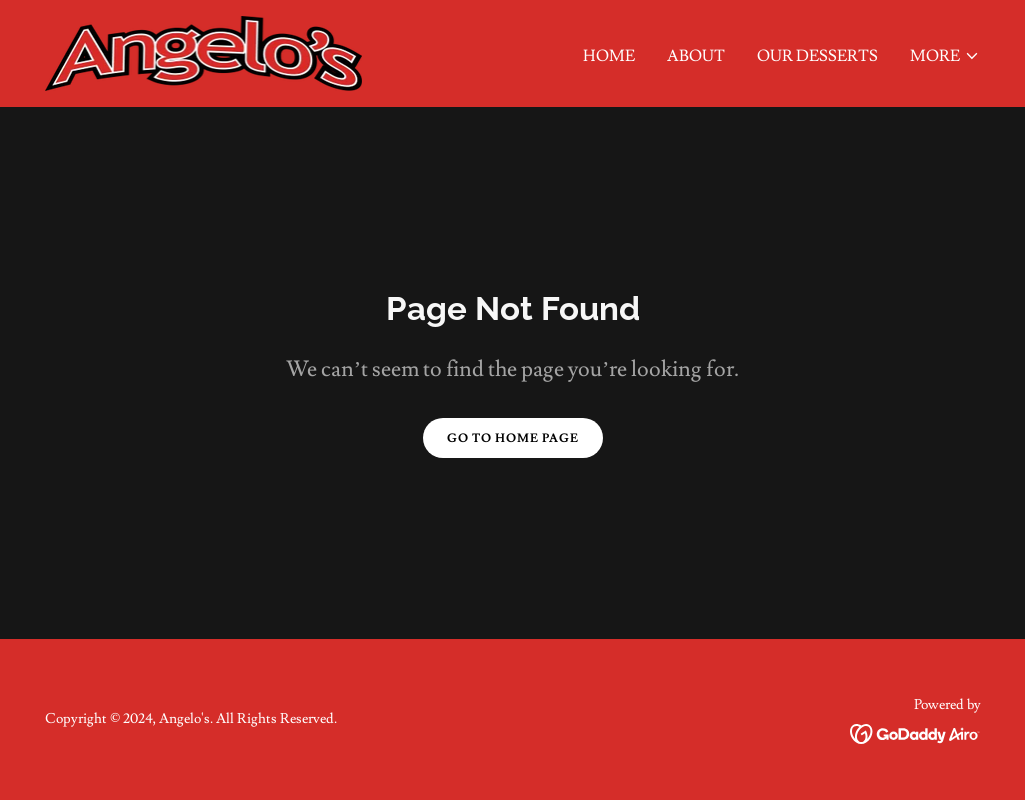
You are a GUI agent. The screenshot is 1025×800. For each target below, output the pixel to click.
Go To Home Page (513, 438)
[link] (204, 50)
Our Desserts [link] (817, 56)
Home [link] (609, 56)
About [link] (696, 56)
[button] (945, 56)
